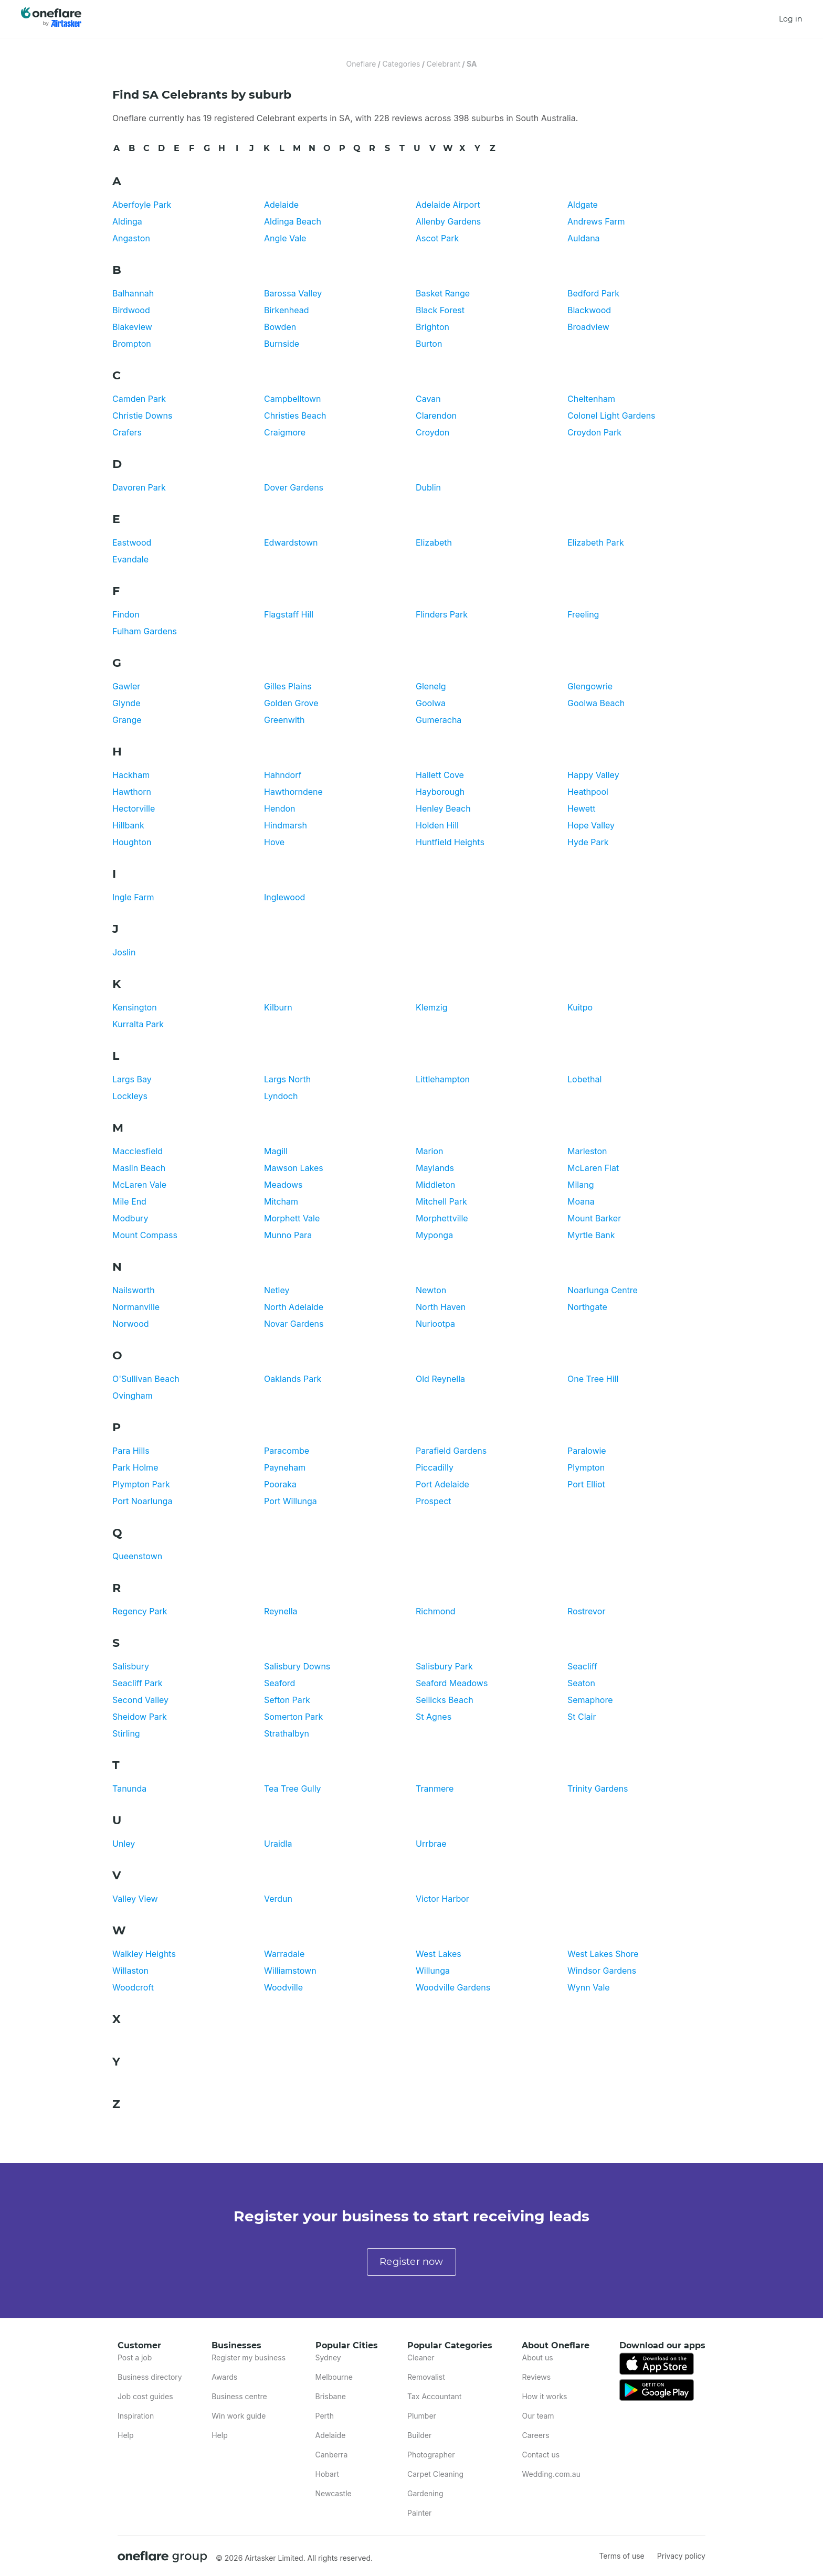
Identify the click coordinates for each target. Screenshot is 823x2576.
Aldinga (127, 221)
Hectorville (133, 808)
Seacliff (582, 1666)
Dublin (428, 487)
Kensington (134, 1007)
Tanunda (129, 1788)
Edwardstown (291, 542)
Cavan (428, 398)
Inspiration (136, 2415)
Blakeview (132, 327)
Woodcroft (133, 1987)
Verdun (278, 1898)
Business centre (239, 2396)
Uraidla (278, 1843)
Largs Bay (132, 1079)
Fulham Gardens (144, 631)
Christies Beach (295, 415)
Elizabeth (434, 542)
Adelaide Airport (448, 204)
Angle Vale (285, 238)
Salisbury (130, 1666)
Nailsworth (133, 1290)
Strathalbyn (286, 1733)
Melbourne (334, 2376)
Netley (277, 1290)
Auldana (583, 238)
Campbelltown (292, 398)
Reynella (281, 1611)
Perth (324, 2415)
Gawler (126, 686)
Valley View (135, 1898)
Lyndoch (281, 1096)
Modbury (130, 1218)
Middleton (435, 1184)
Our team (538, 2415)
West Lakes (438, 1954)
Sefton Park (287, 1700)
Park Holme (135, 1467)
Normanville (136, 1307)
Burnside (281, 343)
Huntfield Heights (450, 842)
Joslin (123, 952)
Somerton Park (293, 1716)
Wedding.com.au (551, 2473)
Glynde (126, 703)
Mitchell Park (441, 1201)
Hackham (131, 775)
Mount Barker (594, 1218)
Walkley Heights (144, 1954)
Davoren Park (139, 487)
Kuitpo (580, 1007)
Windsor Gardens (601, 1970)
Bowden (280, 327)
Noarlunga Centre (602, 1290)
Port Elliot (586, 1484)
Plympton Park (141, 1484)
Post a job (135, 2357)
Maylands (435, 1168)
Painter (419, 2512)
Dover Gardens (293, 487)
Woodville (283, 1987)
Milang (580, 1184)
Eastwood (131, 542)
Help (126, 2435)
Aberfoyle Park (141, 204)
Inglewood (284, 897)
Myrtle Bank (591, 1235)
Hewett (581, 808)
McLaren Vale (139, 1184)
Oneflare (361, 63)
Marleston (587, 1151)
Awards (224, 2376)
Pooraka (280, 1484)
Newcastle (333, 2493)
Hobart (327, 2473)
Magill (276, 1151)
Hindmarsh (285, 825)
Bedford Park (593, 293)
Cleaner (420, 2357)
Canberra (331, 2454)
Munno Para (288, 1235)
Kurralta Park (138, 1024)
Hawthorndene (293, 791)
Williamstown (290, 1970)
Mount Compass (144, 1235)
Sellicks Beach (444, 1700)
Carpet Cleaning (435, 2473)
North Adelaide (293, 1307)
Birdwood (131, 310)
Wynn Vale (588, 1987)
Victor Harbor (442, 1898)
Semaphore (590, 1700)
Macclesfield (137, 1151)
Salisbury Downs (297, 1666)
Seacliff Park (137, 1683)
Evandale (130, 559)
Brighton (432, 327)
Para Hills (131, 1450)
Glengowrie (590, 686)
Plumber (421, 2415)
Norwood (130, 1323)
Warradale (284, 1954)
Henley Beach (443, 808)
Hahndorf (282, 775)
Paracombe (286, 1450)
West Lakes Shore (603, 1954)
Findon (126, 614)
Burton (429, 343)
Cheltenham (591, 398)
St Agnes (433, 1716)
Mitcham (281, 1201)
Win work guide (239, 2415)
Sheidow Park (139, 1716)
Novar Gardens (293, 1323)
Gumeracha (438, 720)
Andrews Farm (596, 221)
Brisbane (330, 2396)
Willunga (433, 1970)
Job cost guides (145, 2396)
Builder (419, 2435)
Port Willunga (290, 1501)
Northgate (587, 1307)
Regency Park (139, 1611)
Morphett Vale (292, 1218)
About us (537, 2357)
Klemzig (432, 1007)
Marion (430, 1151)
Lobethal (584, 1079)
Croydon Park (594, 432)
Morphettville (442, 1218)
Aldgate (582, 204)
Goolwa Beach (596, 703)
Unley (123, 1843)
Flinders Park (442, 614)
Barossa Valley (293, 293)
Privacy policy (681, 2555)
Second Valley (140, 1700)
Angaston (131, 238)
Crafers (127, 432)
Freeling (583, 614)
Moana (581, 1201)
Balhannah (133, 293)
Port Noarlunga (142, 1501)
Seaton (581, 1683)
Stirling (126, 1733)
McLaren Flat (593, 1168)
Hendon (280, 808)
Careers (535, 2435)
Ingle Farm (133, 897)
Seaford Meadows (452, 1683)
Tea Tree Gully (292, 1788)
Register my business (249, 2357)
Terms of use (622, 2555)
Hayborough (440, 791)
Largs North (287, 1079)
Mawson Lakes (293, 1168)
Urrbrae (431, 1843)
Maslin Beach (138, 1168)
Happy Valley (593, 775)
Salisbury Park (444, 1666)
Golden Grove (291, 703)
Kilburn (278, 1007)
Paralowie (586, 1450)
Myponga (434, 1235)
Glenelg (431, 686)
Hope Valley (591, 825)
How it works (544, 2396)
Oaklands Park (292, 1379)
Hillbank (128, 825)
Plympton (586, 1467)
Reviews (536, 2376)
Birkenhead (286, 310)
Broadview (588, 327)
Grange (127, 720)
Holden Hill (437, 825)
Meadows (283, 1184)
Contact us (541, 2454)
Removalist (426, 2376)
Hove (274, 842)
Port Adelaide (442, 1484)
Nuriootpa (435, 1323)
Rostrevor (586, 1611)
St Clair (581, 1716)
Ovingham (132, 1395)
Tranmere (434, 1788)
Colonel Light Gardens (611, 415)
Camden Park (139, 398)
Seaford (279, 1683)
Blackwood (589, 310)
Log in (790, 19)
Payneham (284, 1467)
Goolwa (431, 703)
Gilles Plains (288, 686)
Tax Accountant (434, 2396)
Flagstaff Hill (288, 614)
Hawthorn (131, 791)
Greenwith (284, 720)
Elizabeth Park (595, 542)
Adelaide (281, 204)
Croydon (432, 432)
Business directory (150, 2376)
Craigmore (284, 432)
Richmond (436, 1611)
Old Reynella (440, 1379)
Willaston (130, 1970)
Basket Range (443, 293)
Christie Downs (142, 415)
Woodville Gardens (453, 1987)
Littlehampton (443, 1079)
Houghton (131, 842)
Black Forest (440, 310)
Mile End (129, 1201)
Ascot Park (437, 238)
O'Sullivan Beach (146, 1379)
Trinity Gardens (597, 1788)
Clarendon (436, 415)
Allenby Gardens (448, 221)
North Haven (441, 1307)
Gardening (425, 2493)
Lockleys (129, 1096)
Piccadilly (434, 1467)
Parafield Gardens (451, 1450)
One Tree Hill (592, 1379)
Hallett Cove (440, 775)
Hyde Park (588, 842)
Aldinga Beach (292, 221)
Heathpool (587, 791)
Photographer (431, 2454)
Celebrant (443, 63)
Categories (401, 63)
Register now (411, 2262)
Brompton (131, 343)
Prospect (433, 1501)
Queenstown (137, 1556)
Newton (431, 1290)
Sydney (328, 2357)
